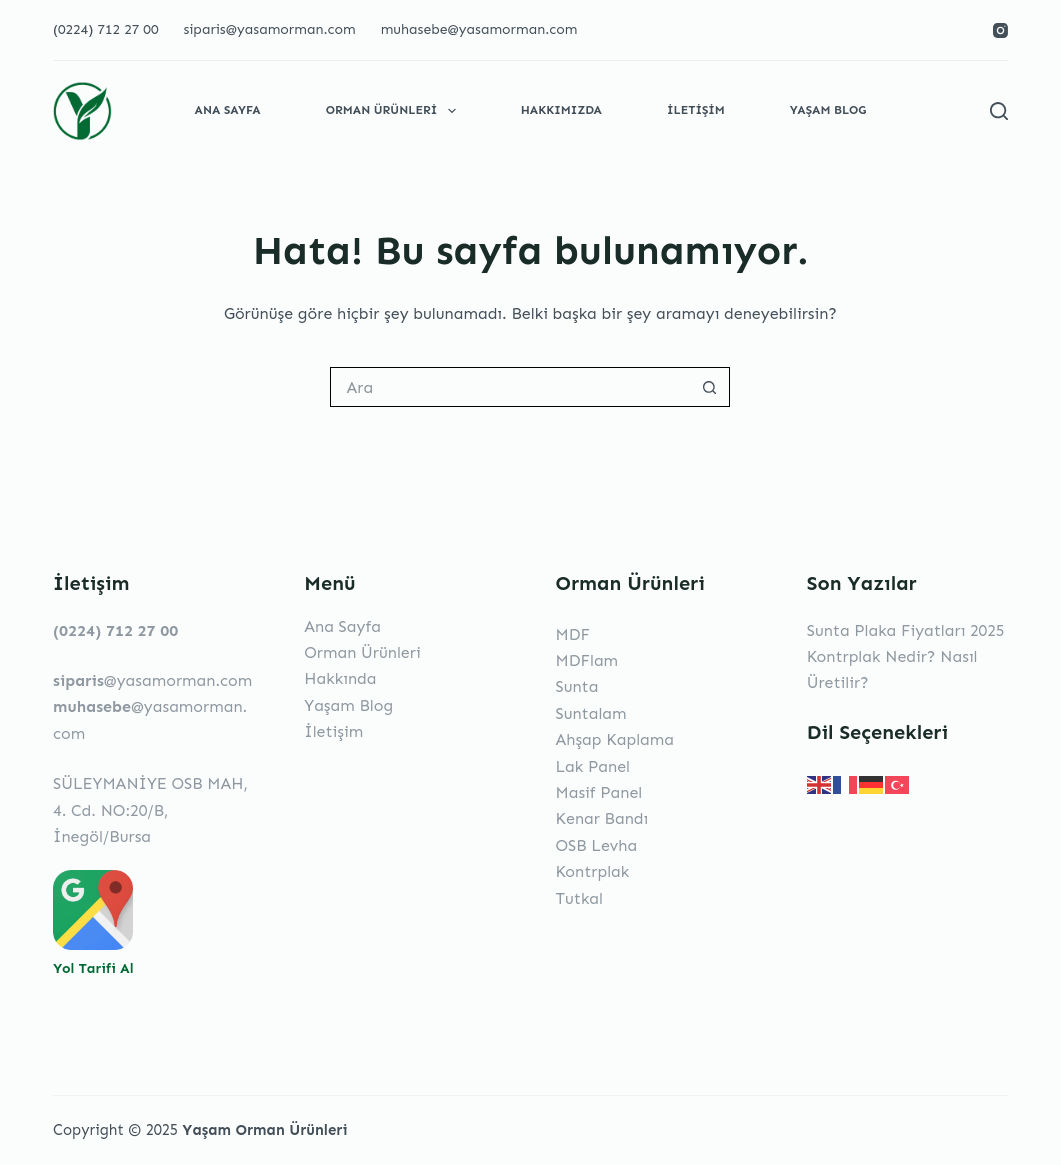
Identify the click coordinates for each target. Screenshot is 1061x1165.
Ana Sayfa (228, 110)
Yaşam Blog (828, 110)
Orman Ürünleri (395, 111)
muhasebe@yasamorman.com (479, 29)
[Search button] (710, 387)
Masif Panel (598, 792)
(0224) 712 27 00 (105, 29)
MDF (572, 634)
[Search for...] (510, 387)
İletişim (696, 110)
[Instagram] (1000, 30)
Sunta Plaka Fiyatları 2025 (906, 630)
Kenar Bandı (601, 818)
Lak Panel (592, 766)
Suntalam (590, 713)
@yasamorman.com (152, 680)
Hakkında (340, 678)
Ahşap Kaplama (614, 739)
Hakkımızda (561, 110)
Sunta (576, 686)
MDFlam (586, 660)
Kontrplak (592, 871)
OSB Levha (596, 845)
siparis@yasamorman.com (269, 29)
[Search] (999, 111)
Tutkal (578, 898)
